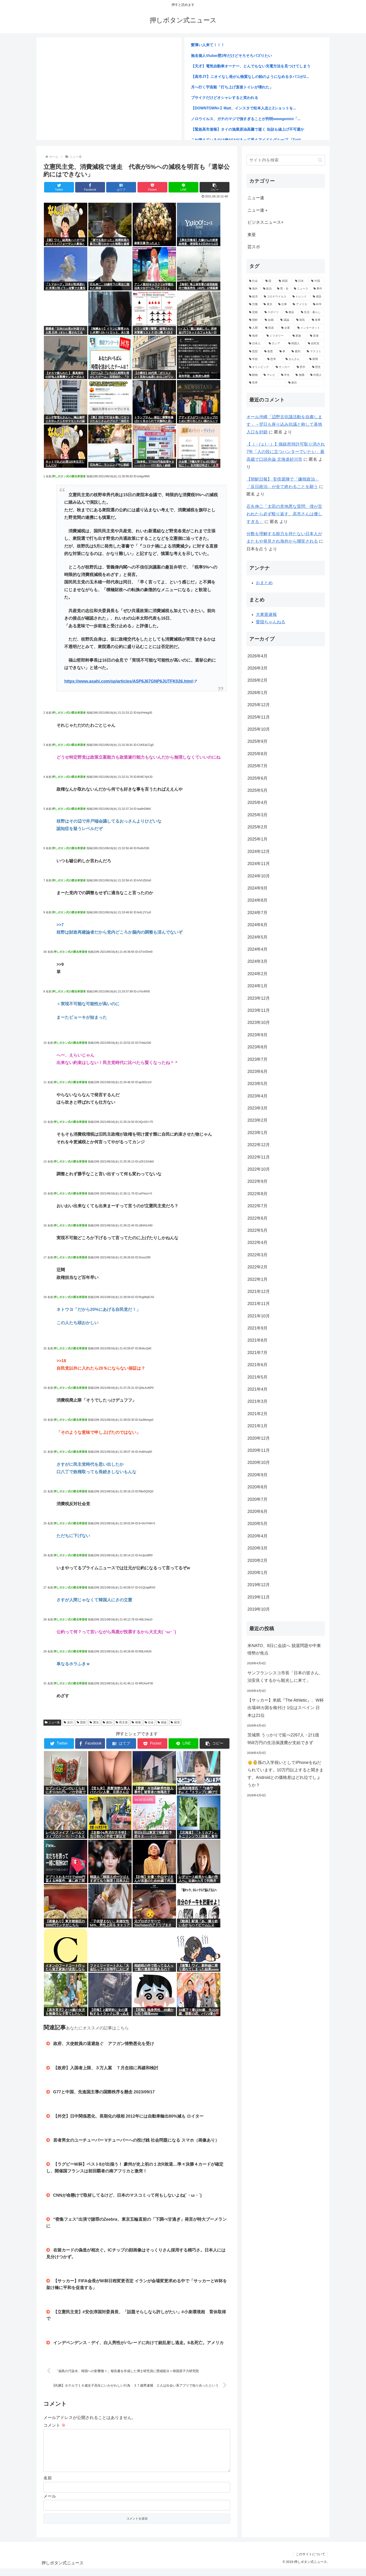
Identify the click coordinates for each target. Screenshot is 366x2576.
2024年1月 (257, 986)
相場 (136, 1722)
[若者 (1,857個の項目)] (316, 335)
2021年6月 (257, 1364)
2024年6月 (257, 924)
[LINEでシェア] (183, 187)
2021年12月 (258, 1291)
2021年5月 (257, 1377)
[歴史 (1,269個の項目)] (317, 367)
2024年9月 (257, 888)
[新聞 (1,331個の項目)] (315, 359)
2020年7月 (257, 1499)
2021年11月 (258, 1303)
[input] (285, 160)
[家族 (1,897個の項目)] (298, 335)
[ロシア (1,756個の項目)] (276, 343)
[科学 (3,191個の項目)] (317, 304)
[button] (214, 187)
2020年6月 (257, 1511)
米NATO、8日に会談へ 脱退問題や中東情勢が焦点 (284, 1649)
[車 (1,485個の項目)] (283, 351)
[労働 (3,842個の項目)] (253, 304)
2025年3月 (257, 815)
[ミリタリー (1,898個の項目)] (276, 335)
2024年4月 (257, 949)
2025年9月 (257, 741)
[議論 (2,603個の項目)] (285, 320)
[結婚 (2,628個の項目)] (270, 320)
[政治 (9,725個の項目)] (267, 288)
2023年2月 (257, 1120)
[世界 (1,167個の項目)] (266, 382)
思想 (81, 1722)
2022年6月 (257, 1218)
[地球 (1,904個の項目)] (255, 335)
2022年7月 (257, 1206)
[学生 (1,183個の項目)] (285, 375)
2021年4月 (257, 1389)
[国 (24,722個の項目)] (269, 281)
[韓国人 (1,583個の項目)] (295, 343)
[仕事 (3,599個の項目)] (283, 304)
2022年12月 (258, 1144)
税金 (162, 1722)
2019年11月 (258, 1597)
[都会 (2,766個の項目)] (290, 312)
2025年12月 (258, 704)
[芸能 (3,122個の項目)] (254, 312)
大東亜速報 (266, 614)
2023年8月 (257, 1047)
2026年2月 (257, 680)
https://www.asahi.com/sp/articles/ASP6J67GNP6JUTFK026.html (130, 681)
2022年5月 (257, 1230)
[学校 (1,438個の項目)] (255, 359)
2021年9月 (257, 1328)
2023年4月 (257, 1096)
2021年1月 (257, 1426)
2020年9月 (257, 1475)
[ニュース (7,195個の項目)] (301, 288)
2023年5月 (257, 1083)
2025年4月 (257, 802)
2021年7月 (257, 1352)
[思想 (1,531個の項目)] (254, 351)
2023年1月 (257, 1132)
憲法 (94, 1722)
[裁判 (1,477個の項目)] (296, 351)
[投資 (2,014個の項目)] (270, 328)
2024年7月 (257, 912)
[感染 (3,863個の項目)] (317, 296)
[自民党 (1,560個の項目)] (315, 343)
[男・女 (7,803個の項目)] (283, 288)
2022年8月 (257, 1193)
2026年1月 (257, 692)
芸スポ (253, 246)
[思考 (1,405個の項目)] (273, 359)
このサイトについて (310, 2561)
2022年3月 (257, 1255)
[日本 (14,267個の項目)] (300, 281)
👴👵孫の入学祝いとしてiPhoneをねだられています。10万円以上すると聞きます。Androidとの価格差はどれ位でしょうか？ (285, 1773)
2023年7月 (257, 1059)
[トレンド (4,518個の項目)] (300, 296)
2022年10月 (258, 1169)
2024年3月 (257, 961)
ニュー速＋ (257, 210)
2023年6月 (257, 1071)
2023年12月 (258, 998)
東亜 (251, 234)
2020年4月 (257, 1536)
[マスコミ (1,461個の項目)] (314, 351)
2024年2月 (257, 973)
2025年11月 (258, 717)
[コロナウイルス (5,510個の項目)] (275, 296)
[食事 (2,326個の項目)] (317, 320)
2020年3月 (257, 1548)
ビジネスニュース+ (265, 222)
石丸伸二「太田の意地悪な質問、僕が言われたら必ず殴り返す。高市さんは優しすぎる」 (284, 514)
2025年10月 (258, 729)
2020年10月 (258, 1462)
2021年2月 (257, 1413)
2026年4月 (257, 656)
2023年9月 (257, 1035)
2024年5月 (257, 937)
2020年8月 (257, 1487)
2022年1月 (257, 1279)
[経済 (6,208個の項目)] (254, 296)
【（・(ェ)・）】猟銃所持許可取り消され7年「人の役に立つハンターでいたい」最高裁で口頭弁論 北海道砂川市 (285, 452)
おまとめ (264, 582)
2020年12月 (258, 1438)
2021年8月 (257, 1340)
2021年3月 (257, 1401)
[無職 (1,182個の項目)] (300, 375)
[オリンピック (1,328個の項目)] (260, 367)
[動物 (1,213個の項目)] (253, 375)
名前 (47, 2485)
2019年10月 (258, 1609)
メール (49, 2503)
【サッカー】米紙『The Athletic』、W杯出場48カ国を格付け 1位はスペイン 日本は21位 (285, 1708)
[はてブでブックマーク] (121, 187)
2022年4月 (257, 1242)
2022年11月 (258, 1157)
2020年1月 (257, 1572)
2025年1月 (257, 839)
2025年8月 (257, 753)
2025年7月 (257, 766)
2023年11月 (258, 1010)
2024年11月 (258, 863)
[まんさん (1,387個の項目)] (294, 359)
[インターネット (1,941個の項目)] (309, 328)
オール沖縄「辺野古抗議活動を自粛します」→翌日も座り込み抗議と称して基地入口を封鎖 (284, 424)
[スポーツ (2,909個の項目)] (272, 312)
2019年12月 (258, 1584)
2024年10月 (258, 876)
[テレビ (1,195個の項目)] (269, 375)
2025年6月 (257, 778)
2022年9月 (257, 1181)
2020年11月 (258, 1450)
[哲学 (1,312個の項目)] (302, 367)
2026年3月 (257, 668)
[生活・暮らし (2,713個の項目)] (311, 312)
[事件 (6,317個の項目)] (317, 288)
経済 (175, 1722)
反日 (68, 1722)
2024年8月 (257, 900)
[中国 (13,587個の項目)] (316, 281)
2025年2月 (257, 827)
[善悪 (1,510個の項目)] (269, 351)
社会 (149, 1722)
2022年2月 (257, 1267)
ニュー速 (52, 1722)
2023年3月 (257, 1108)
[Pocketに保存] (152, 187)
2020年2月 (257, 1560)
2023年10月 (258, 1022)
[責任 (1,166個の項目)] (305, 382)
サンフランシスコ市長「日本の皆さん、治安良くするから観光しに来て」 (285, 1677)
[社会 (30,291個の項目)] (254, 281)
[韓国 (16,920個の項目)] (284, 281)
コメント (54, 2425)
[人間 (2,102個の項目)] (254, 328)
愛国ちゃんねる (270, 622)
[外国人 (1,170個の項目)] (316, 375)
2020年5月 (257, 1523)
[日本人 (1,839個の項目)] (256, 343)
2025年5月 (257, 790)
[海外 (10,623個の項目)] (253, 288)
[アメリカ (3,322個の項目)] (300, 304)
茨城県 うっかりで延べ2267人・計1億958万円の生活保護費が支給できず (283, 1739)
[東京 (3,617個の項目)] (268, 304)
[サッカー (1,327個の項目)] (284, 367)
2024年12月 (258, 851)
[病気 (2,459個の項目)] (301, 320)
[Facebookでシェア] (90, 187)
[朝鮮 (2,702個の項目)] (254, 320)
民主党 (122, 1722)
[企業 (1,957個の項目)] (286, 328)
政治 (107, 1722)
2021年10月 (258, 1316)
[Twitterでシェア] (59, 187)
